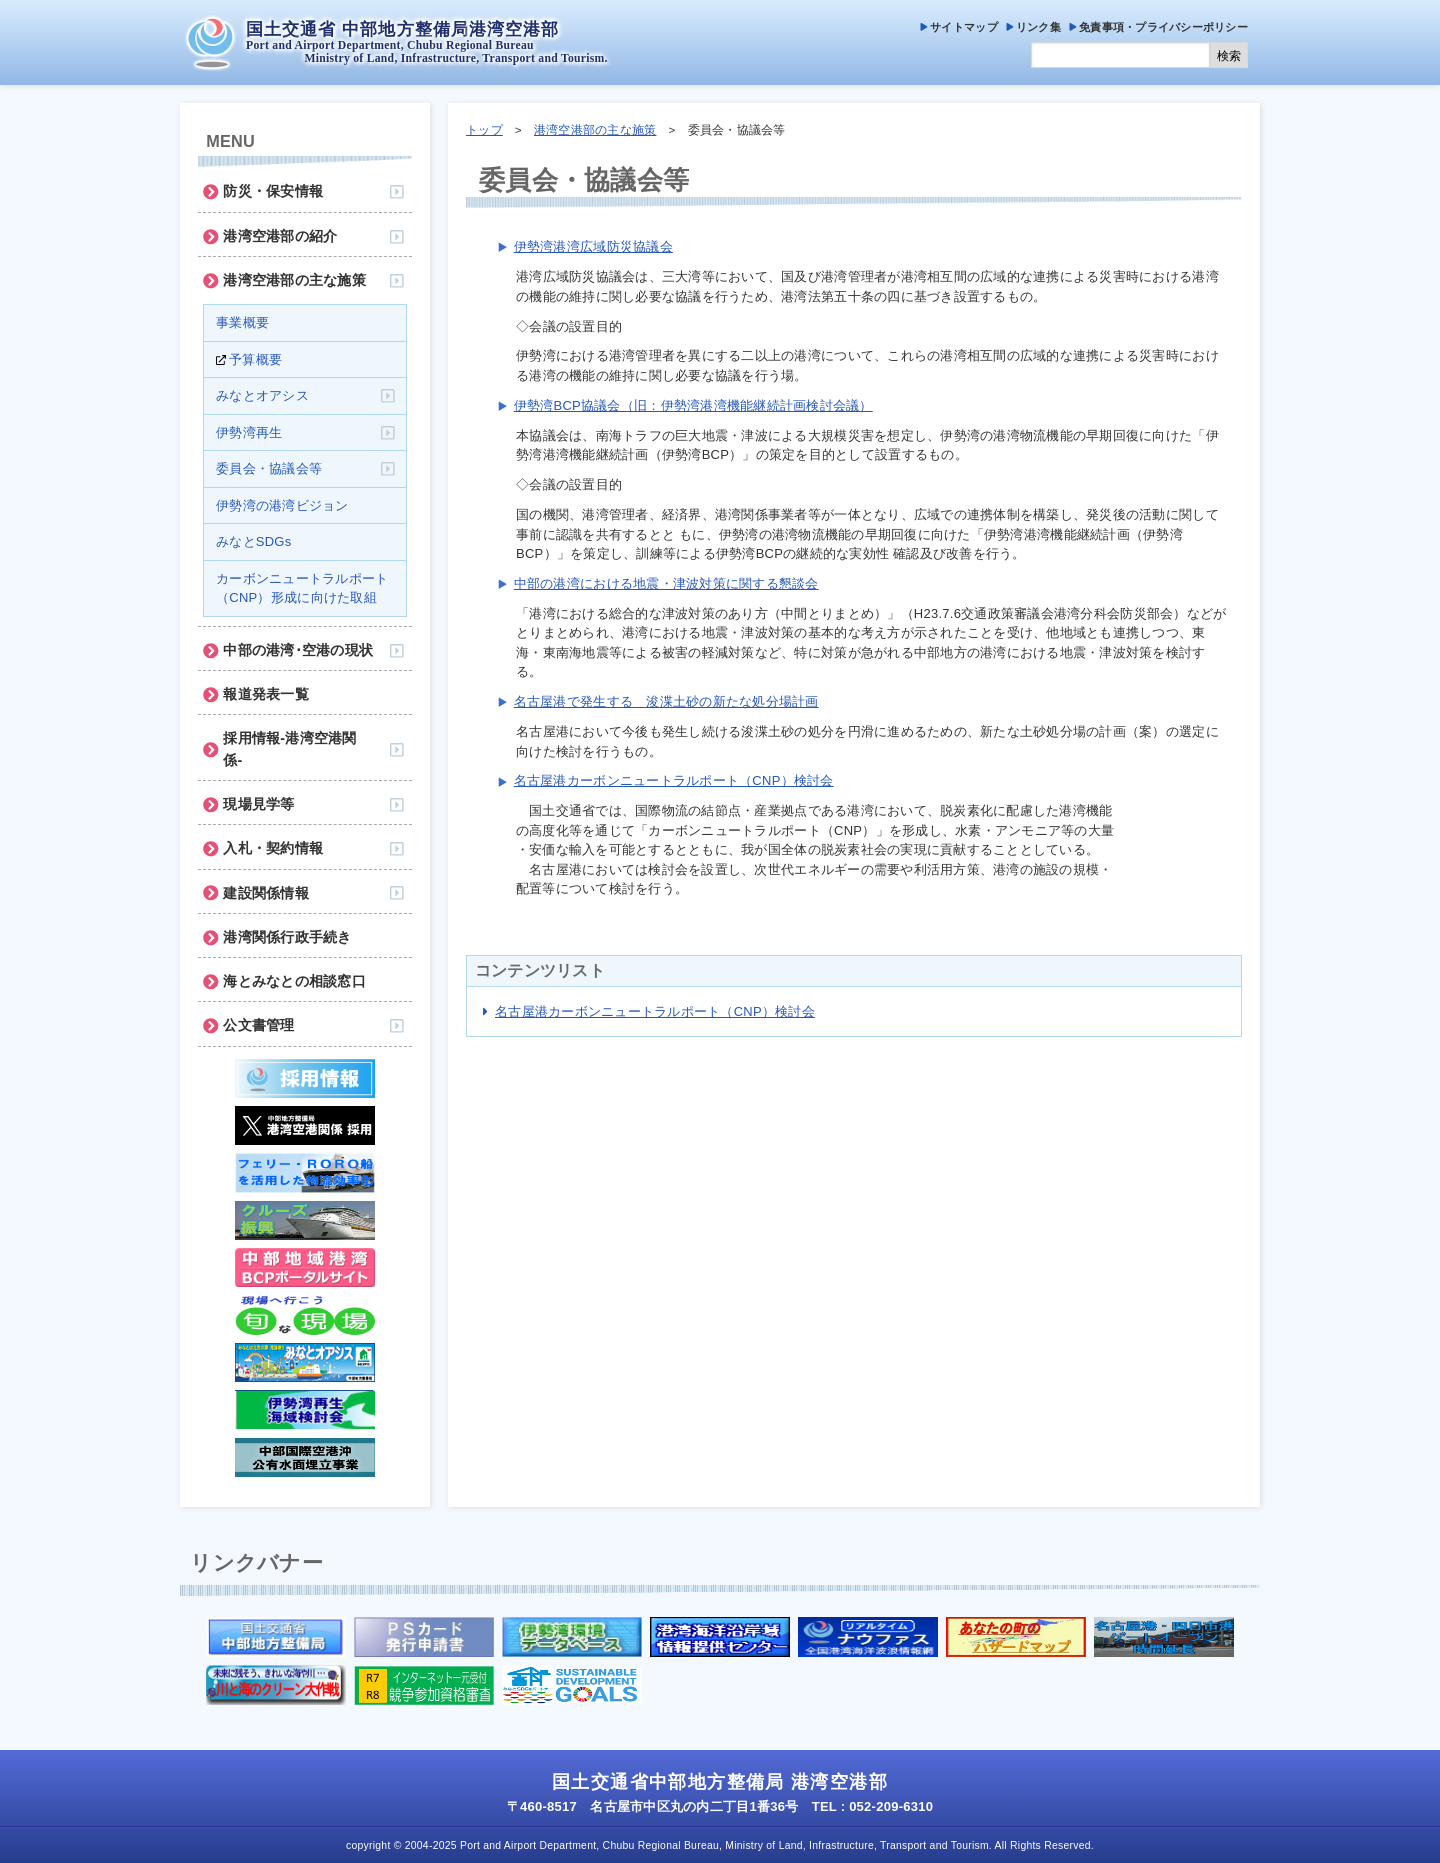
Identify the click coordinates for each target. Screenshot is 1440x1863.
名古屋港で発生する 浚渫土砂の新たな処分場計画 (666, 701)
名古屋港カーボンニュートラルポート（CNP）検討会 (674, 780)
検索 (1229, 56)
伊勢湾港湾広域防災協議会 (593, 246)
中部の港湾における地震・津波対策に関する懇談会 (666, 583)
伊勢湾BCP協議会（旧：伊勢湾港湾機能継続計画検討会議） (693, 405)
